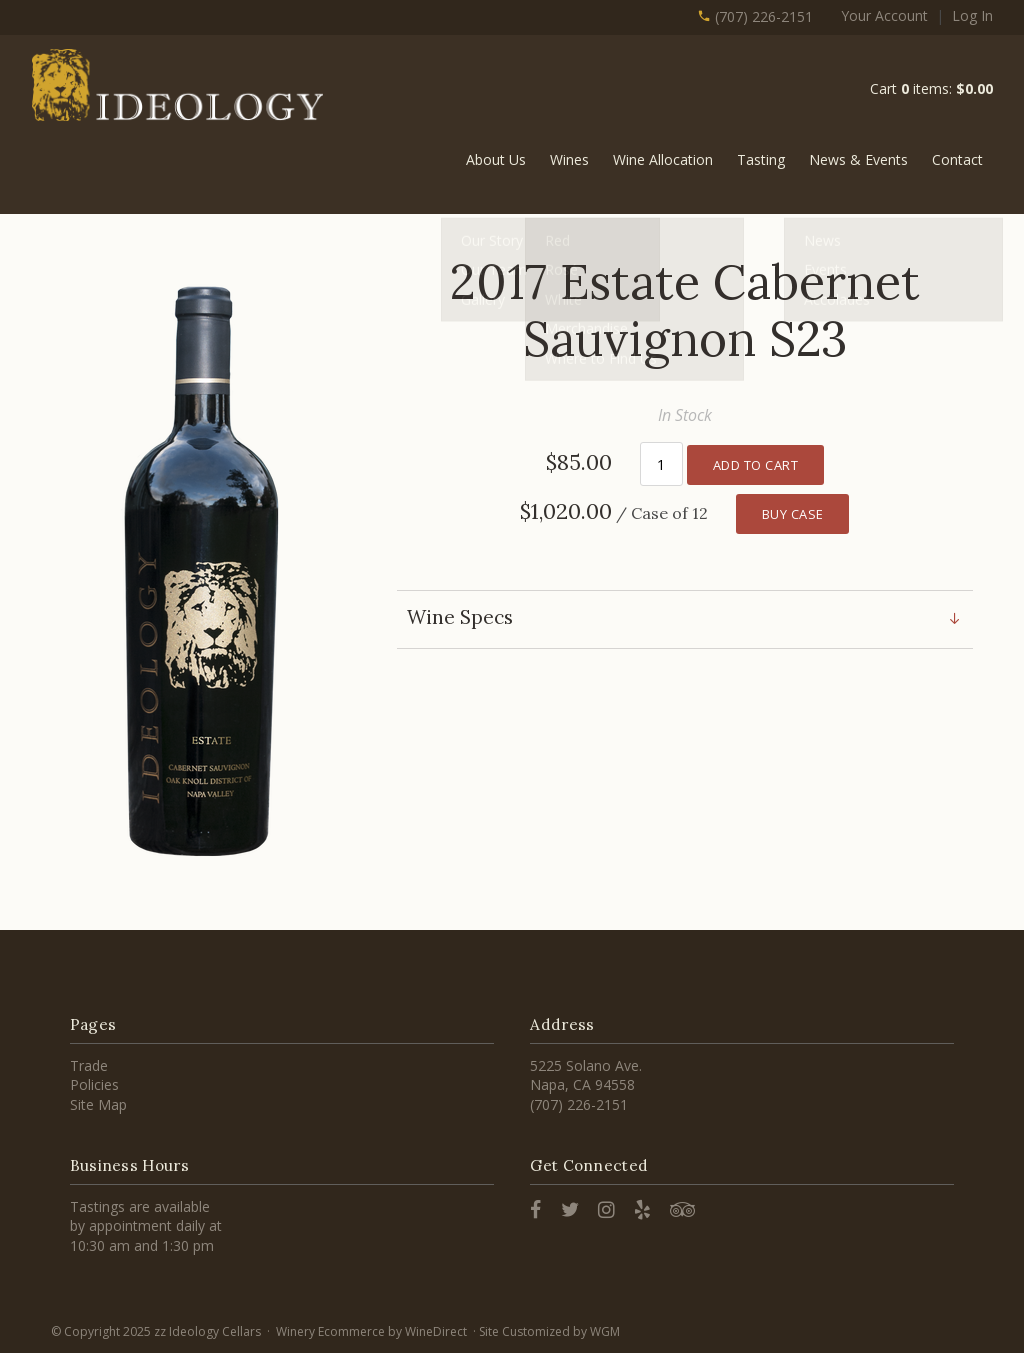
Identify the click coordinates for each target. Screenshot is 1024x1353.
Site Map (98, 1104)
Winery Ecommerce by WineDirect (371, 1331)
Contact (957, 159)
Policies (94, 1084)
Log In (972, 15)
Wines (569, 159)
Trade (89, 1065)
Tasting (761, 159)
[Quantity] (661, 463)
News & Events (858, 159)
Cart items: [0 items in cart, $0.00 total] (931, 88)
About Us (496, 159)
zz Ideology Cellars (181, 86)
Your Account (884, 15)
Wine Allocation (663, 159)
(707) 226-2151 (755, 16)
